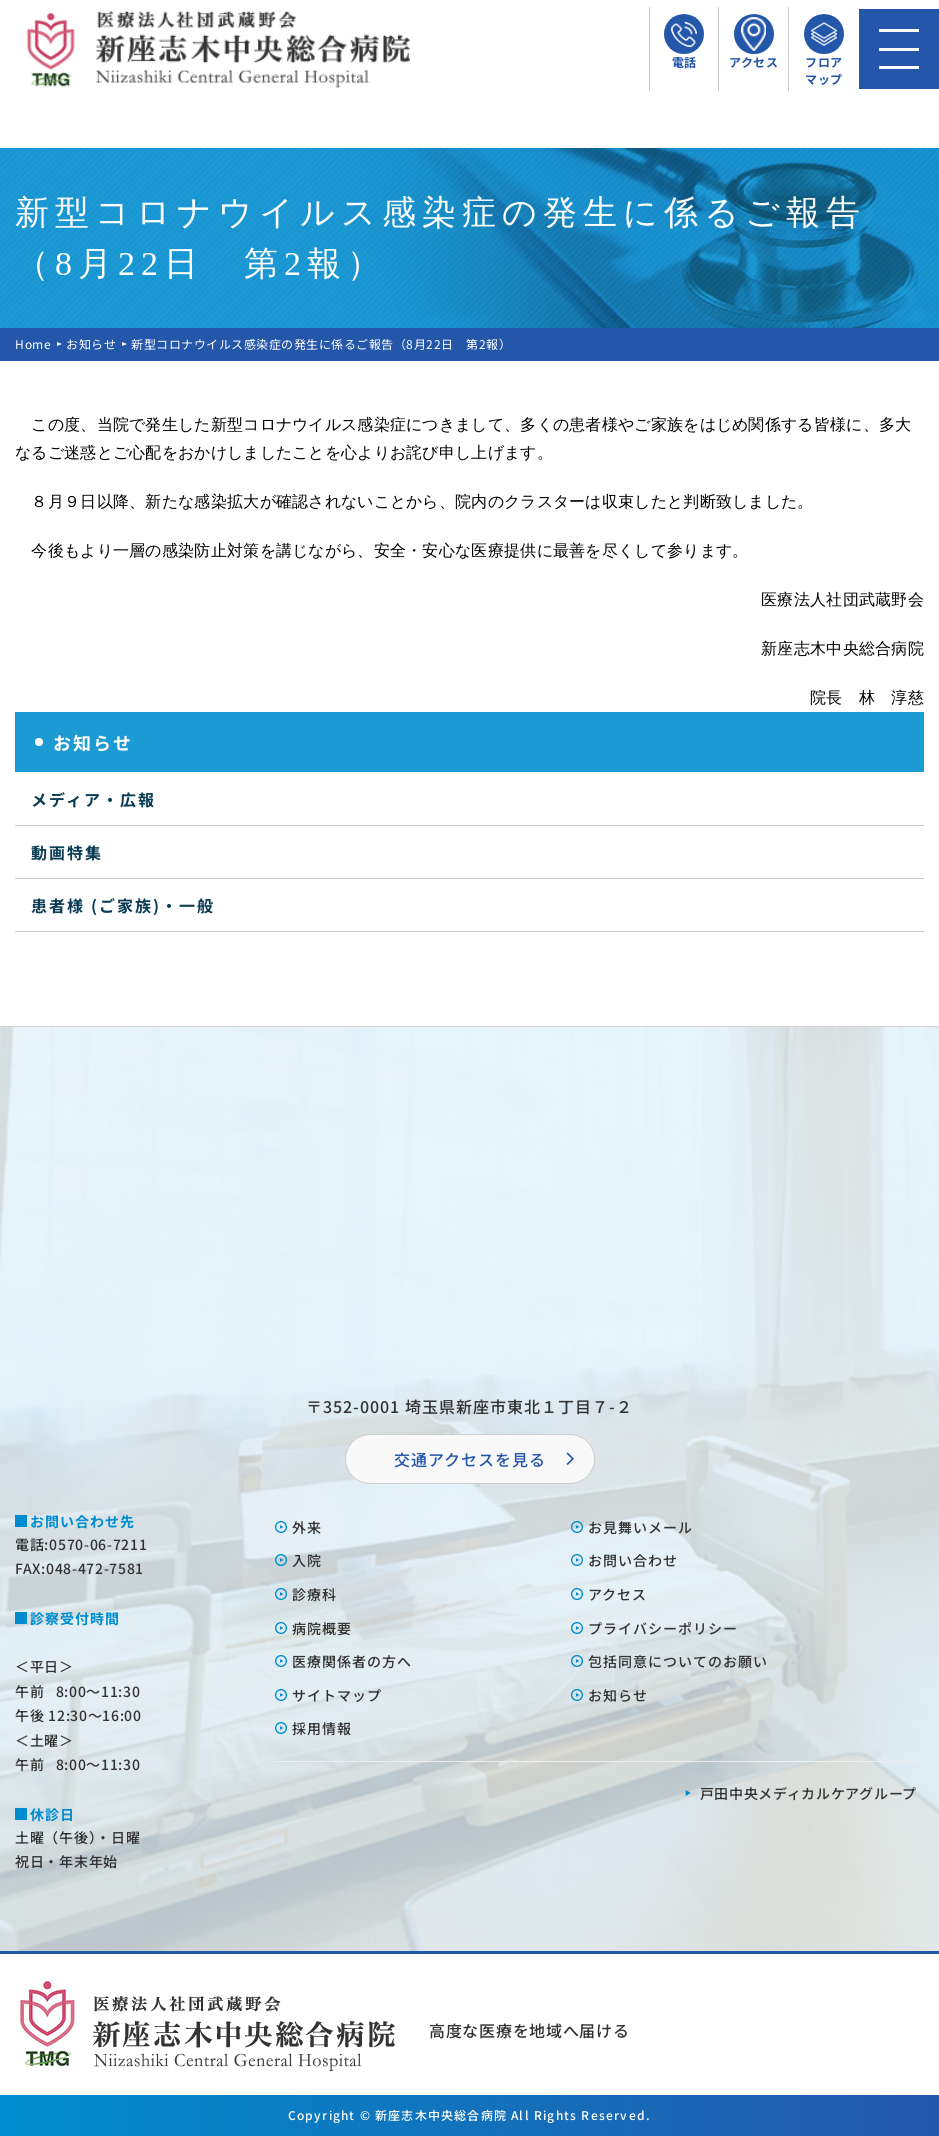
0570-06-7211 (98, 1544)
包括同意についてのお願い (678, 1661)
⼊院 (307, 1560)
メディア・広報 (93, 799)
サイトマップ (337, 1695)
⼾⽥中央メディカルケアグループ (809, 1793)
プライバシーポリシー (663, 1628)
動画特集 (67, 852)
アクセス (617, 1594)
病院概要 (322, 1628)
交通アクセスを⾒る (470, 1459)
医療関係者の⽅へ (352, 1661)
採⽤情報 (322, 1728)
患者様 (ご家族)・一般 (123, 905)
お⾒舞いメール (640, 1527)
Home (33, 343)
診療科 (314, 1594)
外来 (307, 1527)
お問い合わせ (633, 1560)
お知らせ (91, 343)
